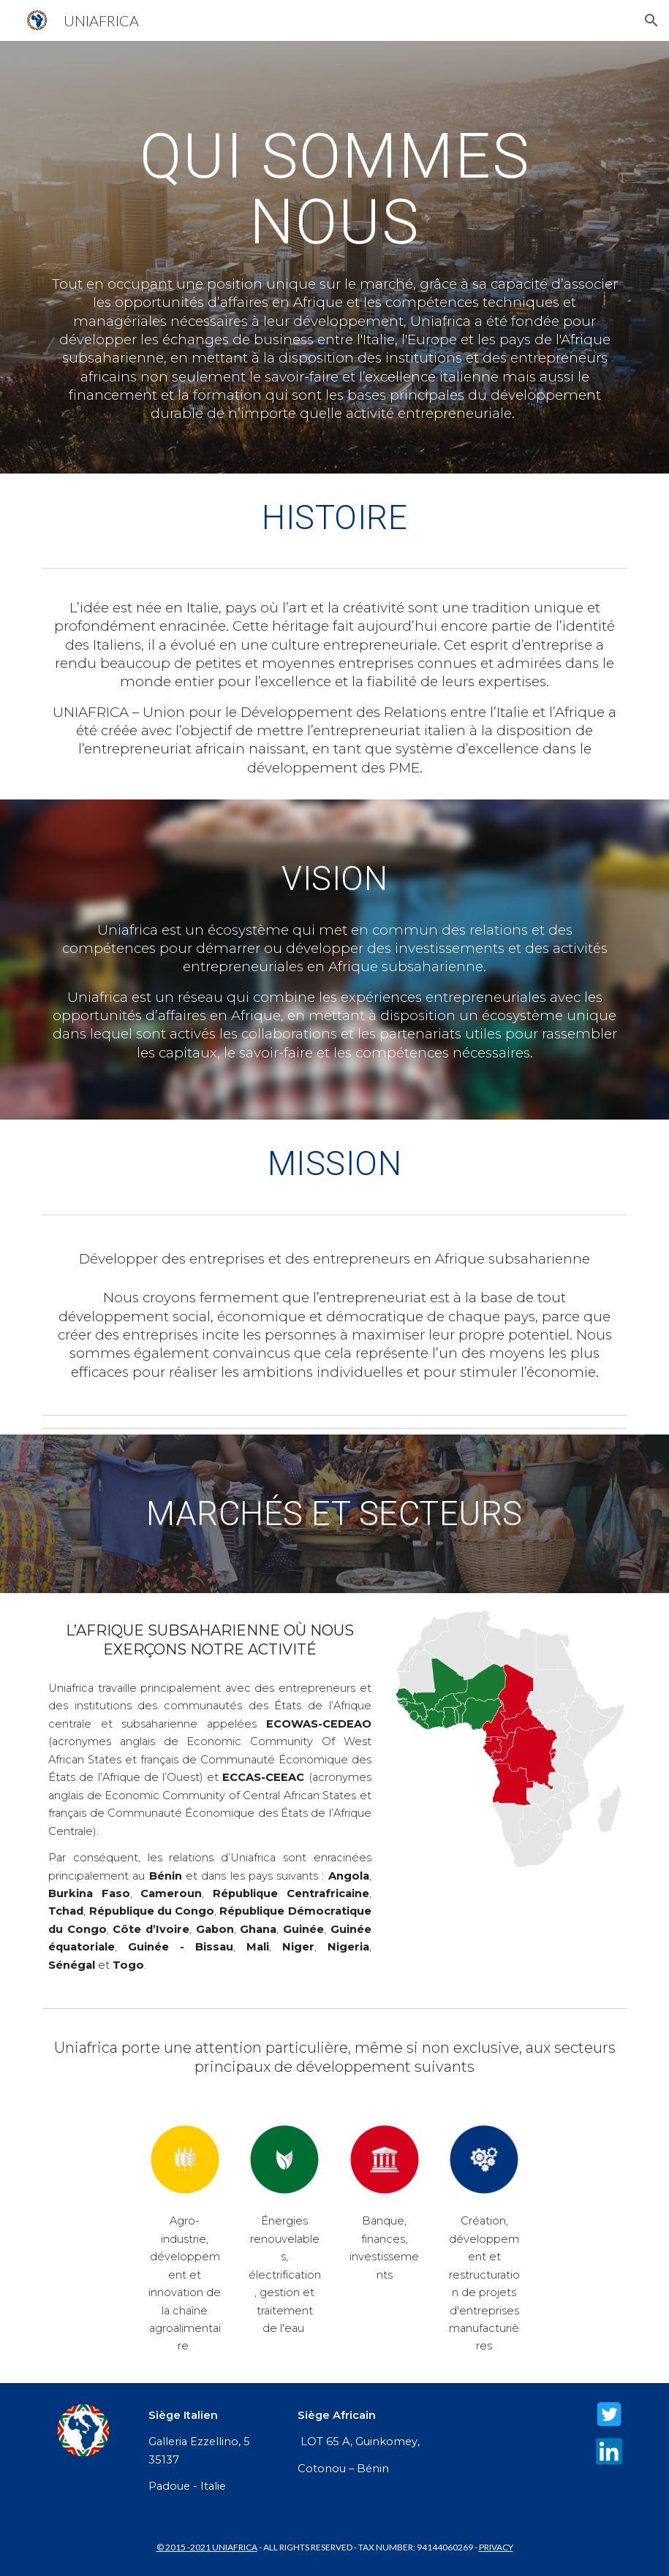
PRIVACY (496, 2547)
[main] (334, 188)
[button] (651, 20)
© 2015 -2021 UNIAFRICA (206, 2547)
